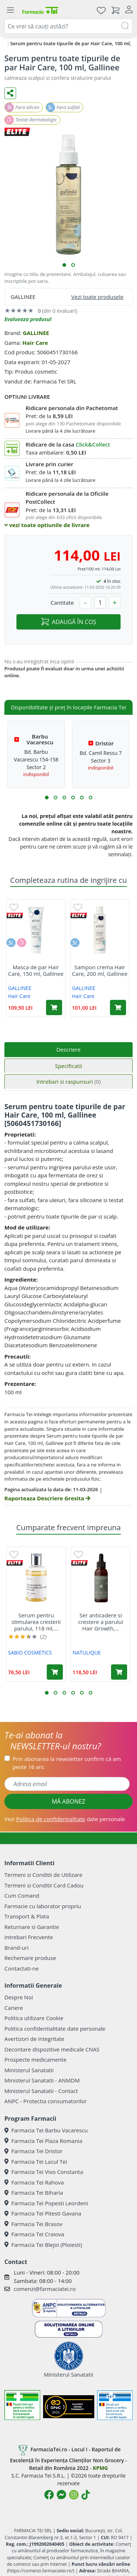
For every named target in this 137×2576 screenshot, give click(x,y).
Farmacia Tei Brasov (33, 2224)
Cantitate (62, 602)
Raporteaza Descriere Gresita (47, 1498)
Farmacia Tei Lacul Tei (35, 2161)
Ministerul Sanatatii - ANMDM (42, 2080)
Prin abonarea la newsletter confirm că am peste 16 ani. (67, 1763)
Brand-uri (16, 1947)
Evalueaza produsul (28, 319)
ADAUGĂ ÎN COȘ (68, 622)
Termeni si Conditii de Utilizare (43, 1874)
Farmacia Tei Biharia (33, 2192)
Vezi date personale (64, 1819)
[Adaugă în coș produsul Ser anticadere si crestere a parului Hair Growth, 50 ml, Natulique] (119, 1672)
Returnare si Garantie (31, 1926)
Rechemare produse (30, 1957)
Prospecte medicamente (35, 2059)
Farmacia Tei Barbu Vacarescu (46, 2130)
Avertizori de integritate (34, 2038)
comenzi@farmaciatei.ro (45, 2288)
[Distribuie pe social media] (10, 93)
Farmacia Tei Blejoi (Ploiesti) (43, 2244)
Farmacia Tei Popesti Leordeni (46, 2203)
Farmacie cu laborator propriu (42, 1906)
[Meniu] (10, 10)
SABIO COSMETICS (30, 1652)
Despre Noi (18, 1997)
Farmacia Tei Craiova (34, 2234)
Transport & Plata (26, 1916)
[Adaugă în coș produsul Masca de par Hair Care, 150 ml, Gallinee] (54, 1007)
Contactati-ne (21, 1968)
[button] (64, 265)
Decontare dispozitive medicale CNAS (51, 2049)
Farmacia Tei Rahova (34, 2182)
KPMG (100, 2467)
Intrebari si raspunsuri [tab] (68, 1081)
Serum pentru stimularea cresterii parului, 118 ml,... (36, 1622)
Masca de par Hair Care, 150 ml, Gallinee (36, 970)
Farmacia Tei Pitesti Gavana (42, 2213)
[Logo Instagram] (74, 2494)
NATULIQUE (87, 1652)
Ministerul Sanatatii (29, 2070)
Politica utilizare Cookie (33, 2018)
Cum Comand (21, 1895)
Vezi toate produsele (97, 296)
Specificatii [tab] (68, 1065)
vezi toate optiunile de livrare (47, 525)
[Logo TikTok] (85, 2494)
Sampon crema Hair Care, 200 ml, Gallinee (100, 970)
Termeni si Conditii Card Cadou (43, 1885)
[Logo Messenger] (61, 2494)
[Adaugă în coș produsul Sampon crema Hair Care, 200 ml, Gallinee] (118, 1007)
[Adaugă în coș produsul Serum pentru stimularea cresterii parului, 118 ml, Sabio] (55, 1672)
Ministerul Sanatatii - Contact (41, 2090)
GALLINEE (36, 332)
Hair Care (35, 342)
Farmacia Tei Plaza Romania (43, 2140)
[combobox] (68, 26)
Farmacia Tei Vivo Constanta (43, 2171)
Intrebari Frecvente (28, 1937)
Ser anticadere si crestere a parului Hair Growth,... (100, 1622)
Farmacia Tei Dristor (33, 2151)
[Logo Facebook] (49, 2494)
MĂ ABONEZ (68, 1801)
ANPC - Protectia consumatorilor (45, 2101)
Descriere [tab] (68, 1049)
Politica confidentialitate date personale (54, 2028)
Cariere (13, 2007)
